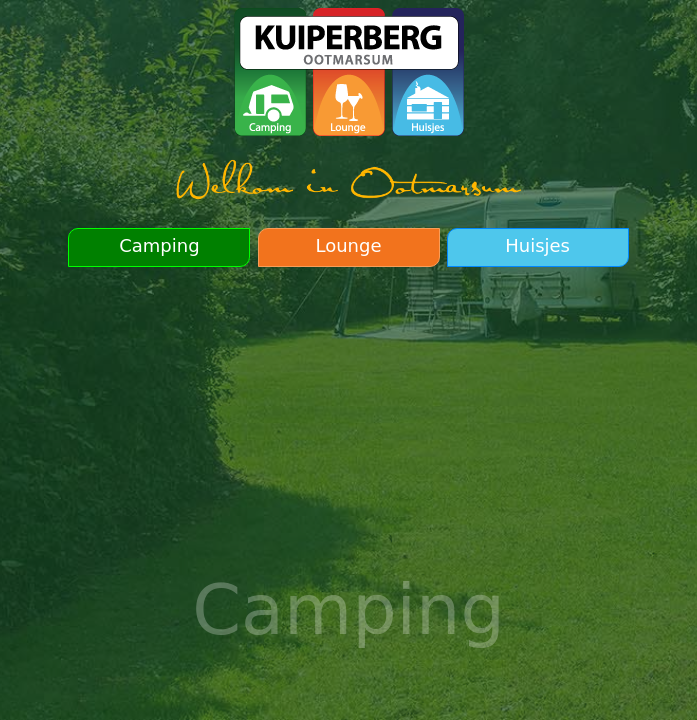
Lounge (348, 245)
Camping (159, 245)
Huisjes (537, 245)
